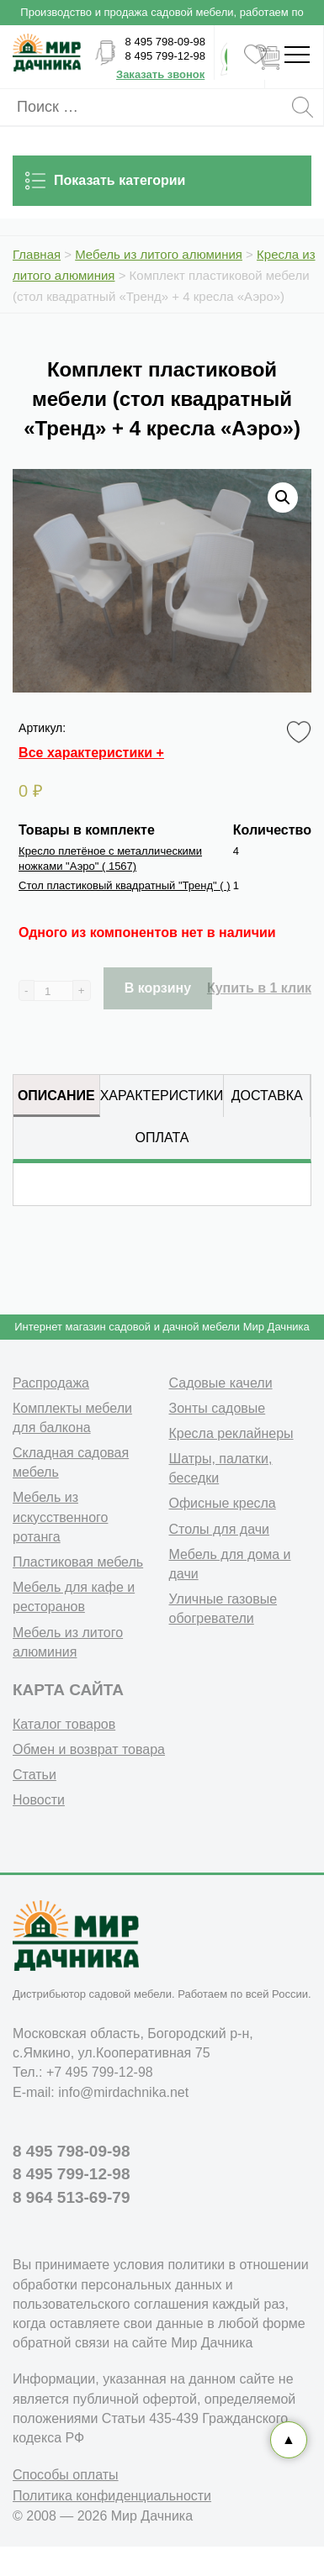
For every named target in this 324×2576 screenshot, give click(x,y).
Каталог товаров (64, 1724)
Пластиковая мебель (78, 1562)
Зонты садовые (217, 1408)
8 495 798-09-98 (165, 41)
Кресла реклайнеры (231, 1433)
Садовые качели (221, 1383)
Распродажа (51, 1383)
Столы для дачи (219, 1529)
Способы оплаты (66, 2475)
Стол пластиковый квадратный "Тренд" (124, 885)
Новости (39, 1800)
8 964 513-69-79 (71, 2197)
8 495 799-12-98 (165, 56)
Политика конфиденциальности (112, 2496)
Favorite (301, 733)
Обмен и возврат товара (89, 1749)
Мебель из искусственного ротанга (60, 1516)
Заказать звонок (160, 74)
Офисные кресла (222, 1503)
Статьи (34, 1774)
